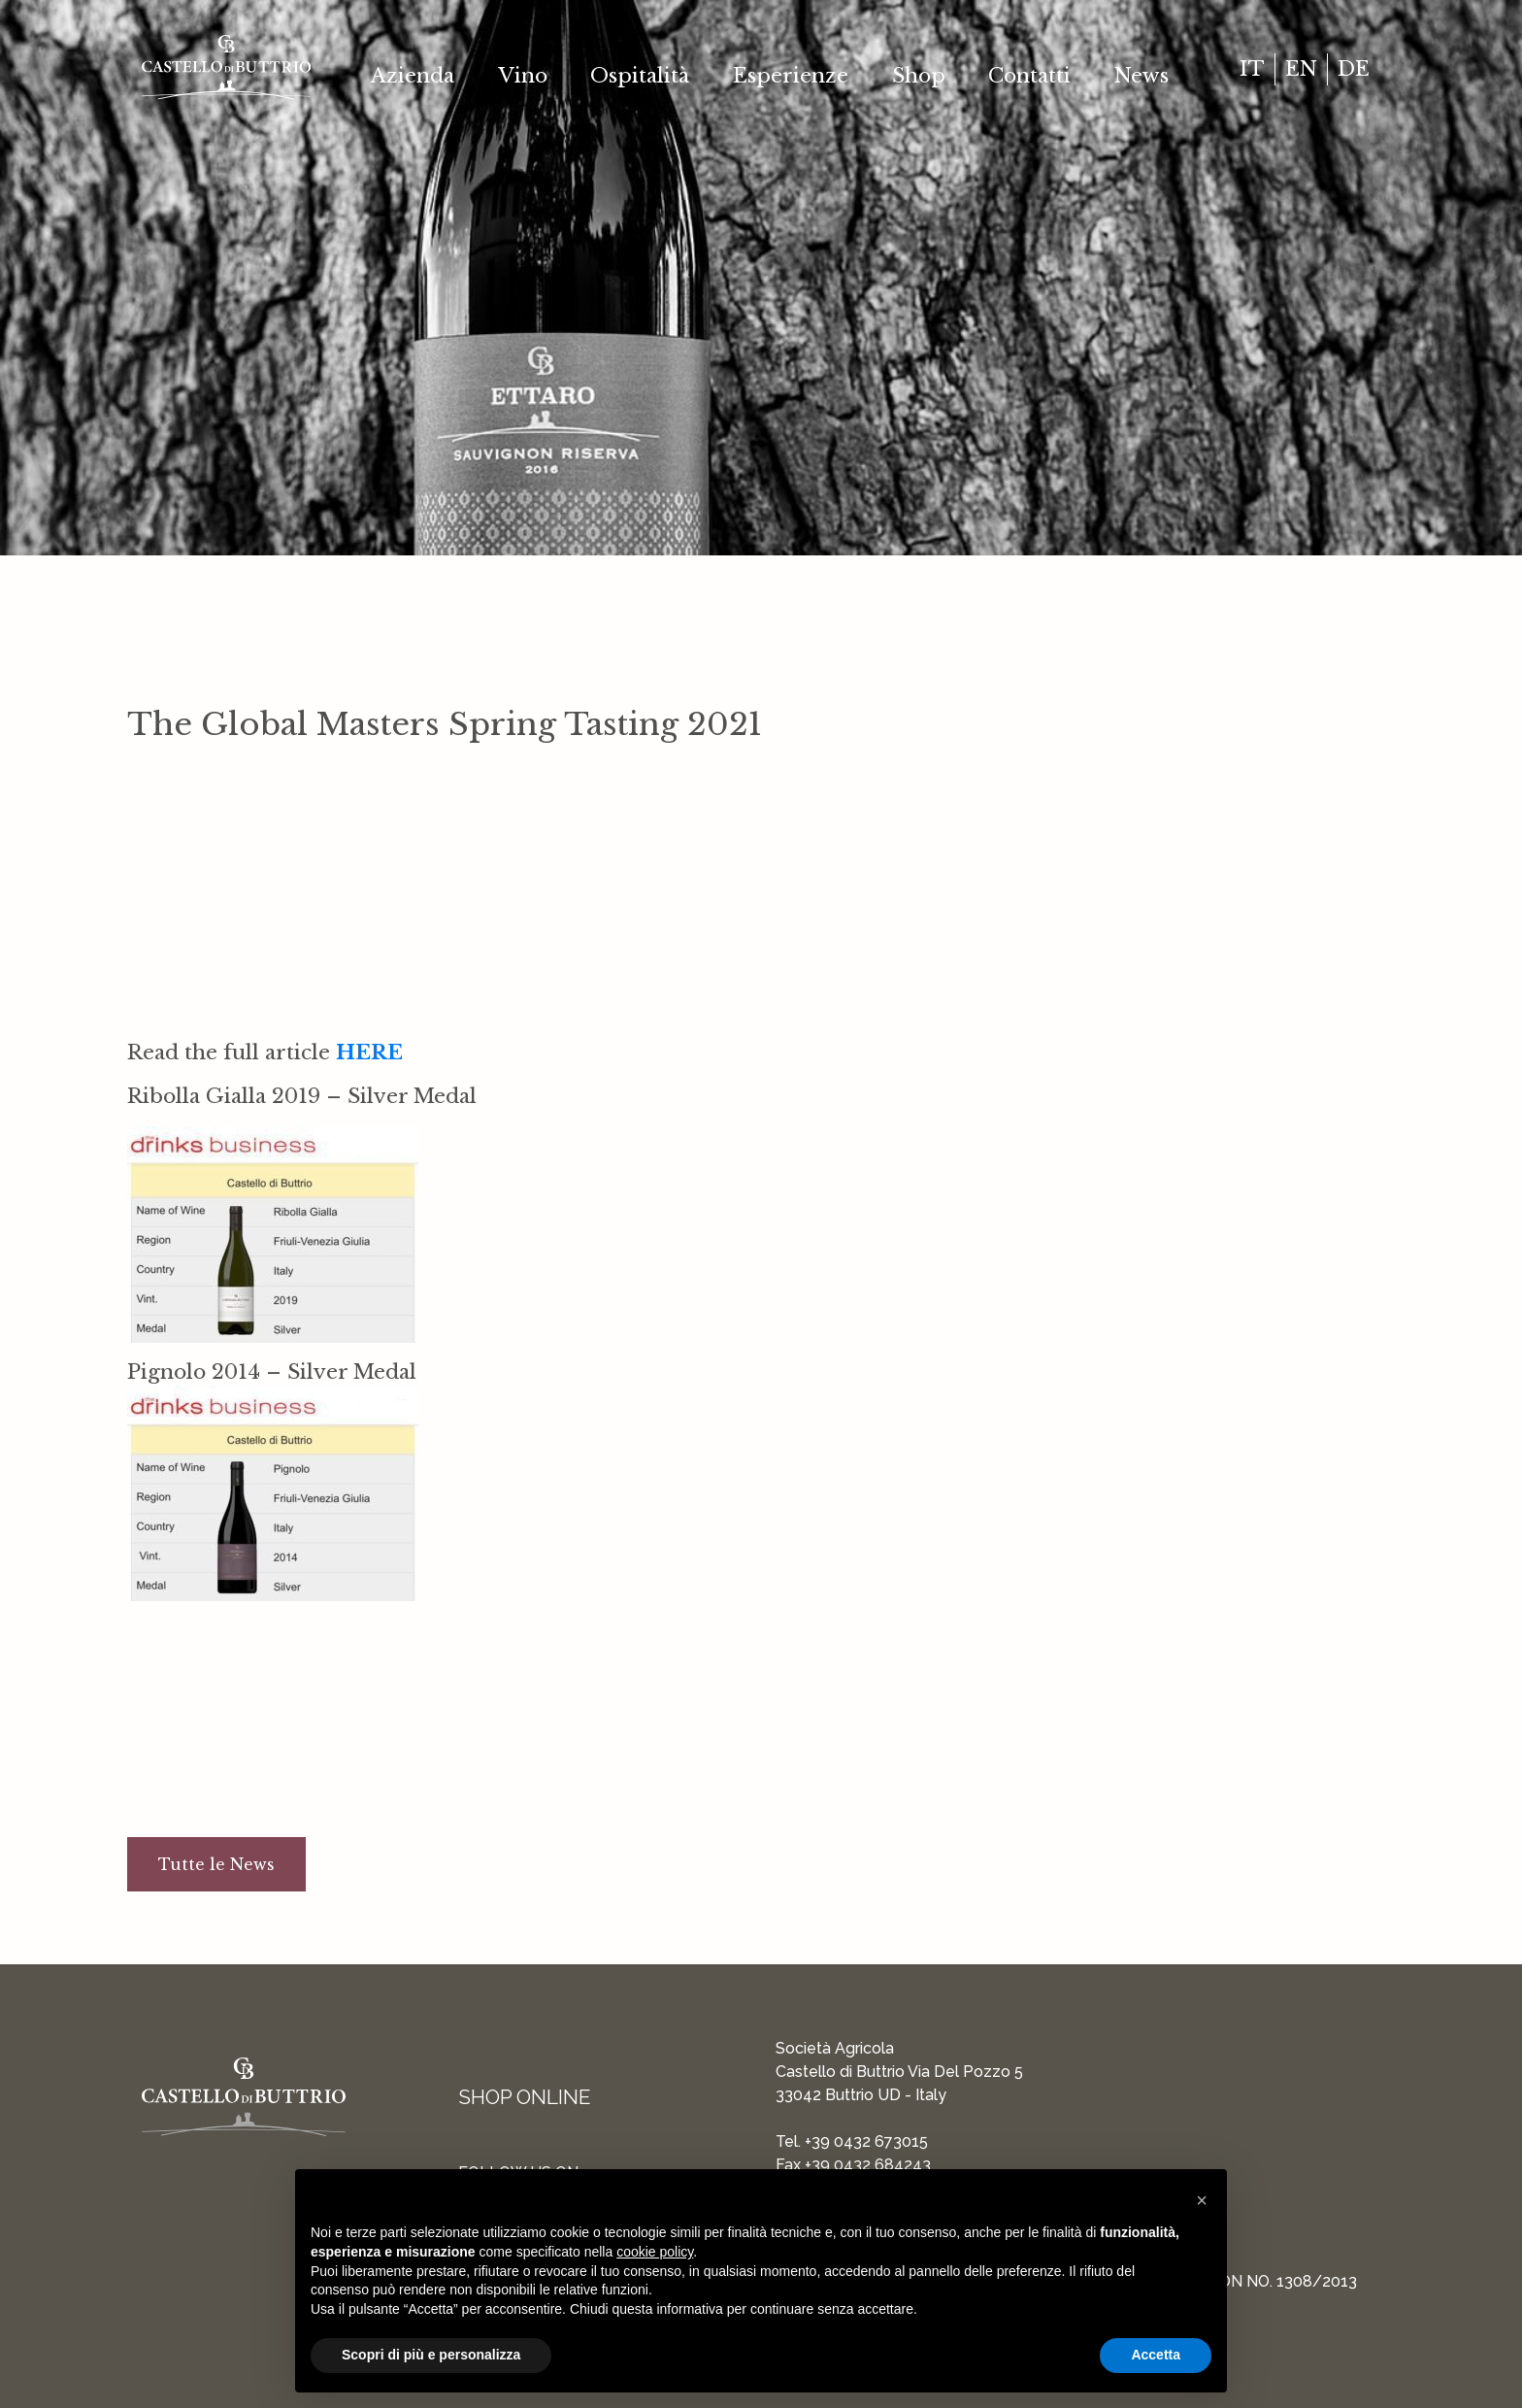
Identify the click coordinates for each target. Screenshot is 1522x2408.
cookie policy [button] (654, 2251)
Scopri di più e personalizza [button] (431, 2354)
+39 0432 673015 (866, 2141)
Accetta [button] (1155, 2354)
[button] (1201, 2200)
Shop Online (524, 2097)
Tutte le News (216, 1864)
